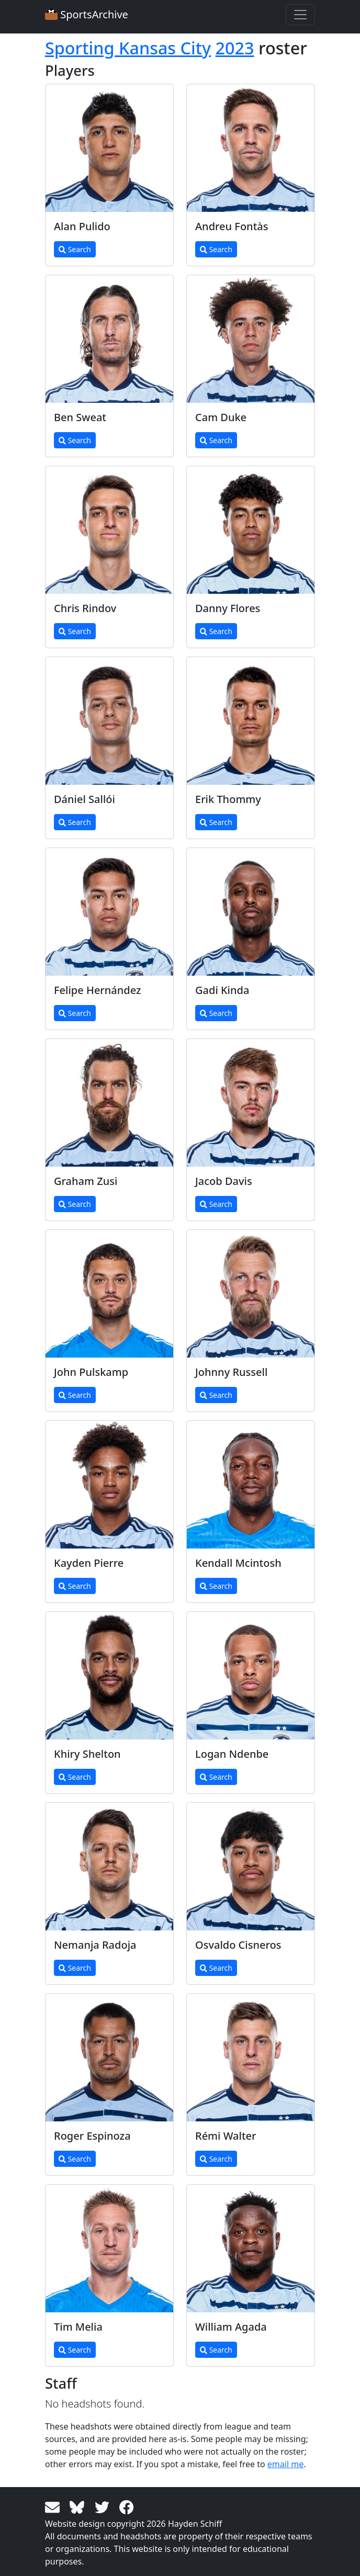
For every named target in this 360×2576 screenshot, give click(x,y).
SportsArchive (86, 14)
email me (285, 2464)
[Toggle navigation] (300, 14)
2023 (235, 47)
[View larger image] (109, 148)
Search (75, 249)
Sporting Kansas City (128, 47)
